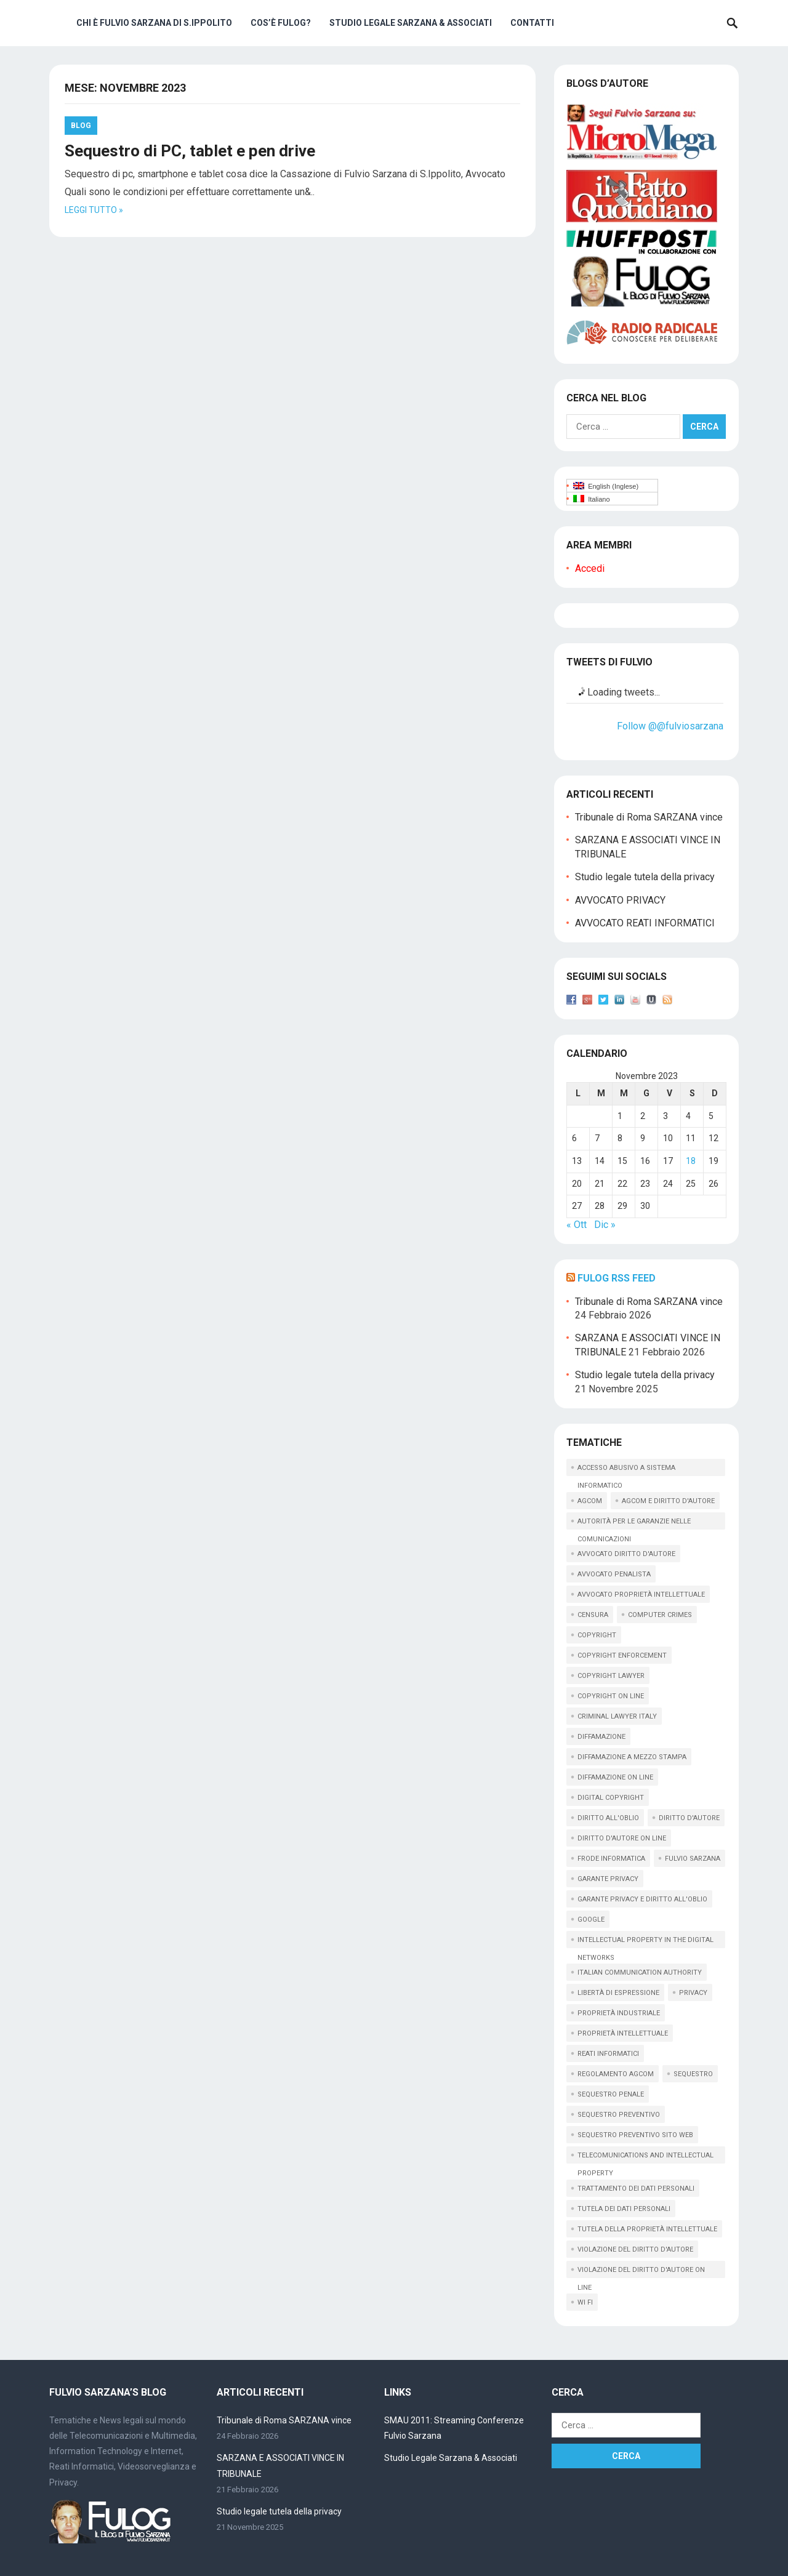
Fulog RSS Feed (616, 1278)
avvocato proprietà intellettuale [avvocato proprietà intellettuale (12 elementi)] (641, 1595)
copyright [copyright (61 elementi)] (596, 1635)
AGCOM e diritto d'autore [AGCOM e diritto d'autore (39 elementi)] (668, 1501)
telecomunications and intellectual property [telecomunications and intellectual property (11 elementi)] (645, 2157)
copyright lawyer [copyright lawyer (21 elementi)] (611, 1676)
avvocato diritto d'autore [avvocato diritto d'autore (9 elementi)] (626, 1554)
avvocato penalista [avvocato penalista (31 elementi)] (614, 1574)
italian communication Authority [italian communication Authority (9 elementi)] (639, 1972)
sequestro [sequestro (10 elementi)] (693, 2074)
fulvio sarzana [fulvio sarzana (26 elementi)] (692, 1859)
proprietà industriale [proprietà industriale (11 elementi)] (618, 2013)
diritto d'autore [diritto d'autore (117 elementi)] (689, 1818)
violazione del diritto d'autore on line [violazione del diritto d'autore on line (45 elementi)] (641, 2272)
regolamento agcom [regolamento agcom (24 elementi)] (615, 2074)
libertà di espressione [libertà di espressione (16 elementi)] (618, 1993)
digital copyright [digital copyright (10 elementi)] (610, 1798)
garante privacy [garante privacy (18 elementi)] (607, 1879)
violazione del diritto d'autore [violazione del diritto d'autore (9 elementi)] (635, 2249)
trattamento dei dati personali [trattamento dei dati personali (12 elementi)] (635, 2189)
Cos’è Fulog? (281, 23)
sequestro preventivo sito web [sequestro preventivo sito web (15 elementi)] (635, 2135)
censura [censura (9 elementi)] (592, 1615)
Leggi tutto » (94, 210)
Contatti (532, 23)
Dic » (605, 1224)
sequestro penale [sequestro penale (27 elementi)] (610, 2094)
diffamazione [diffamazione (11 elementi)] (601, 1737)
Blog (81, 125)
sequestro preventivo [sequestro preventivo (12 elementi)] (618, 2115)
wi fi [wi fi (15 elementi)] (585, 2302)
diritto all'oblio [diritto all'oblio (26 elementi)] (608, 1818)
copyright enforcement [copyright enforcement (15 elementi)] (622, 1655)
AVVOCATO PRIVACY (620, 900)
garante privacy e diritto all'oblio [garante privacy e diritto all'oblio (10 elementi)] (642, 1899)
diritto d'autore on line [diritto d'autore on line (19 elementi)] (621, 1838)
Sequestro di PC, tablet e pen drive (190, 151)
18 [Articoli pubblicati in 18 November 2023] (691, 1161)
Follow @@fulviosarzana (670, 726)
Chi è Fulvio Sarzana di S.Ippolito (154, 23)
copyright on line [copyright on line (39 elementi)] (610, 1696)
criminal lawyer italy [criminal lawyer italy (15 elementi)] (617, 1716)
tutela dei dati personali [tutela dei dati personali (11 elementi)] (623, 2209)
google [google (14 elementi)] (591, 1920)
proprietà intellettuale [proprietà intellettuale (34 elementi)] (622, 2033)
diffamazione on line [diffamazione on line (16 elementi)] (615, 1777)
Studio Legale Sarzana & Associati (410, 23)
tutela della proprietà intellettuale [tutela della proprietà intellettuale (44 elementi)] (647, 2229)
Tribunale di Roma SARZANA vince (649, 817)
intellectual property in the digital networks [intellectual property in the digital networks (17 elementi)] (645, 1942)
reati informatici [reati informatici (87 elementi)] (608, 2054)
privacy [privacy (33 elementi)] (693, 1993)
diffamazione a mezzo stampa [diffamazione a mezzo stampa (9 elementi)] (631, 1757)
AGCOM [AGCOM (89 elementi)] (589, 1501)
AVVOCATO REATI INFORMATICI (645, 923)
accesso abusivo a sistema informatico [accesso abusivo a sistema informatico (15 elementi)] (626, 1470)
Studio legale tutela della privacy (645, 877)
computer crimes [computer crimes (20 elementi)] (660, 1615)
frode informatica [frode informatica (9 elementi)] (611, 1859)
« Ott (576, 1224)
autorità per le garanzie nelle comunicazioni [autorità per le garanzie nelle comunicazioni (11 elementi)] (634, 1523)
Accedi (590, 568)
